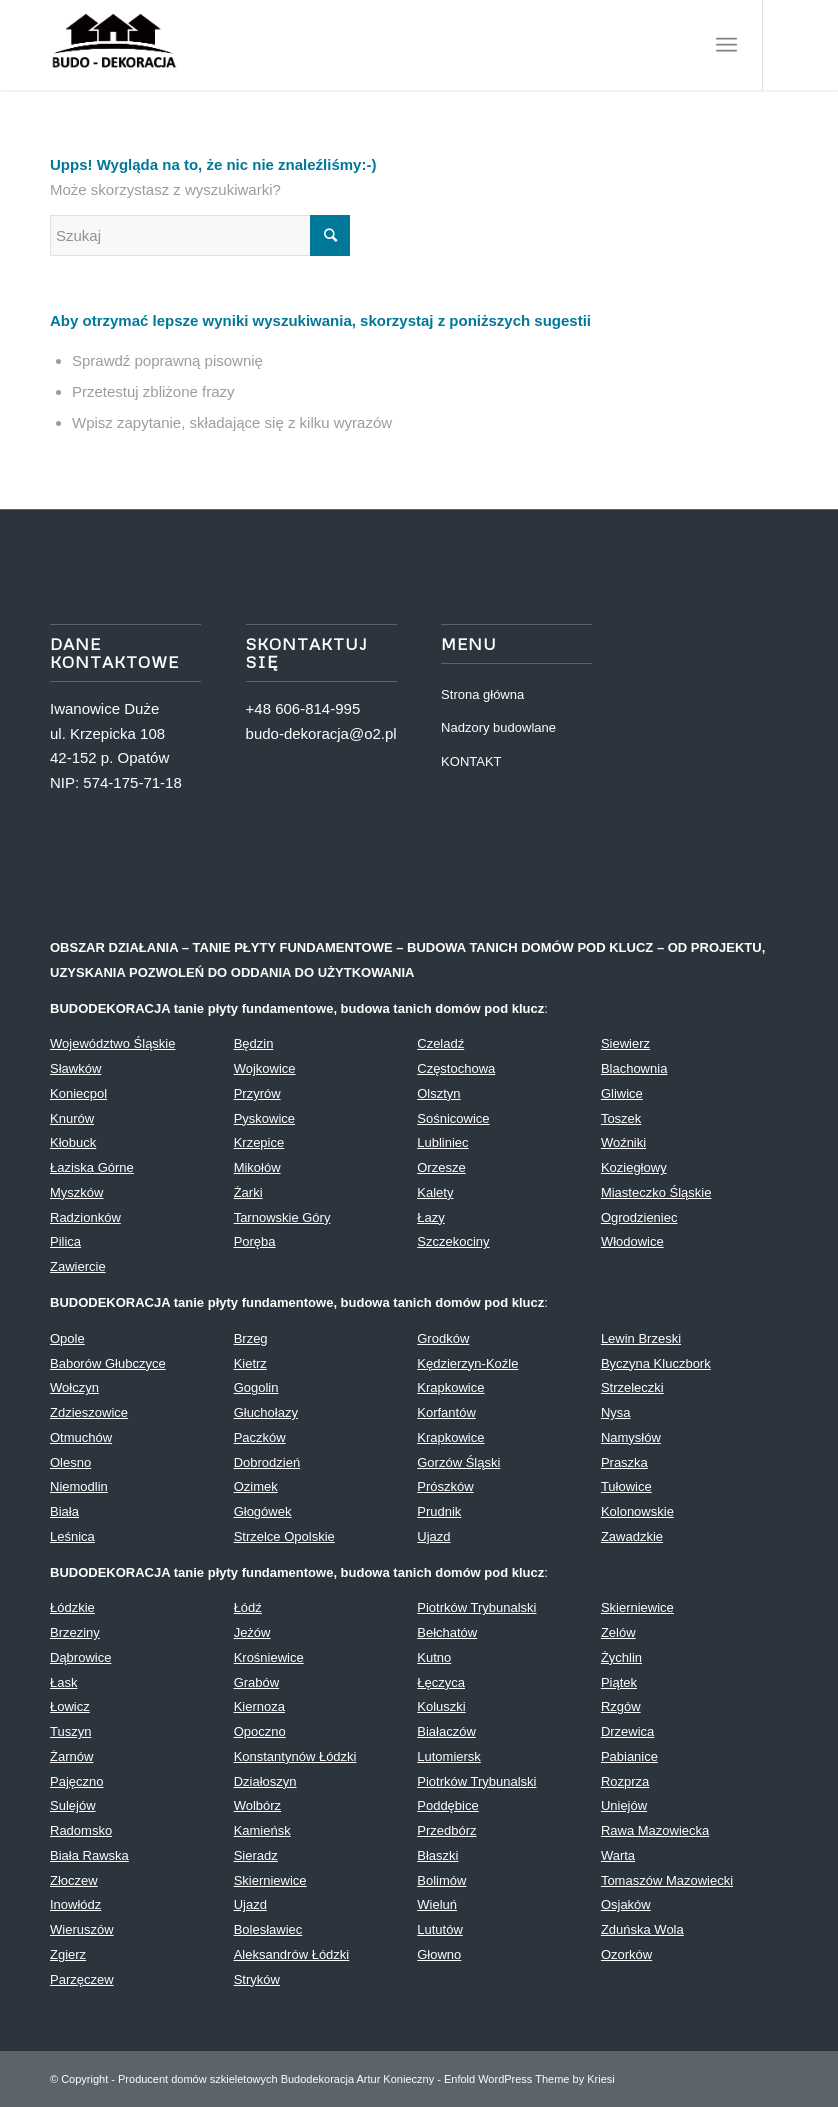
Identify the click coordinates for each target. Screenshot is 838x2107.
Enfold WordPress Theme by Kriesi (529, 2079)
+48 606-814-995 (303, 708)
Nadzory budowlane (498, 727)
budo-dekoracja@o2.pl (321, 733)
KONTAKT (471, 761)
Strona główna (482, 694)
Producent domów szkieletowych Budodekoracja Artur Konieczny (276, 2079)
